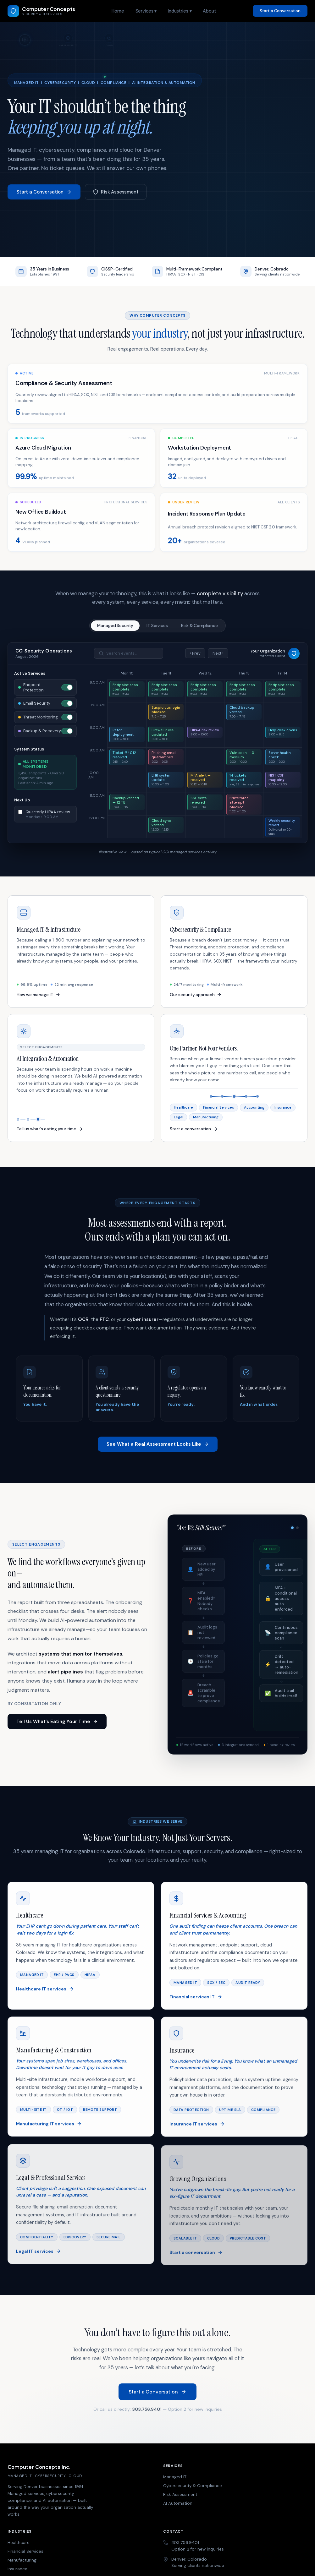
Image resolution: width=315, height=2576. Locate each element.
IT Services (157, 625)
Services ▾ (146, 11)
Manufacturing (22, 2560)
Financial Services (25, 2551)
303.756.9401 (147, 2413)
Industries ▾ (179, 11)
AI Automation (177, 2503)
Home (118, 11)
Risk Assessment (116, 192)
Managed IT (174, 2477)
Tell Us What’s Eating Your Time (57, 1726)
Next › (218, 653)
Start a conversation (194, 1133)
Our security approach (196, 999)
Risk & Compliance (199, 625)
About (209, 11)
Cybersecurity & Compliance (192, 2485)
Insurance (17, 2569)
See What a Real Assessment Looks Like (158, 1448)
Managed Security (115, 625)
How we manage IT (38, 999)
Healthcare (19, 2542)
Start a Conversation (280, 11)
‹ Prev (195, 653)
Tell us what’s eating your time (50, 1133)
